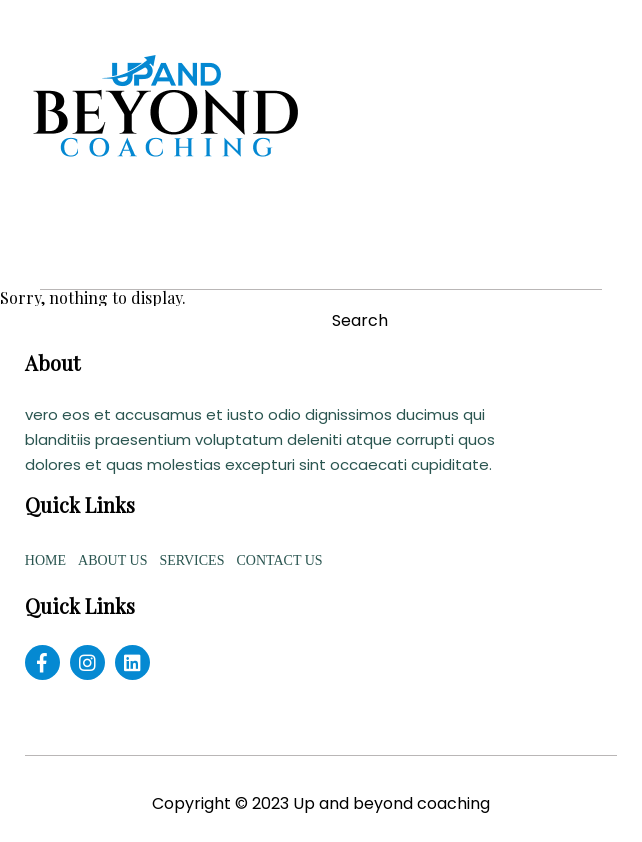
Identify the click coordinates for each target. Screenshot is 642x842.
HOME (45, 560)
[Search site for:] (161, 320)
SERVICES (191, 560)
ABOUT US (112, 560)
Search (360, 321)
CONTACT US (279, 560)
